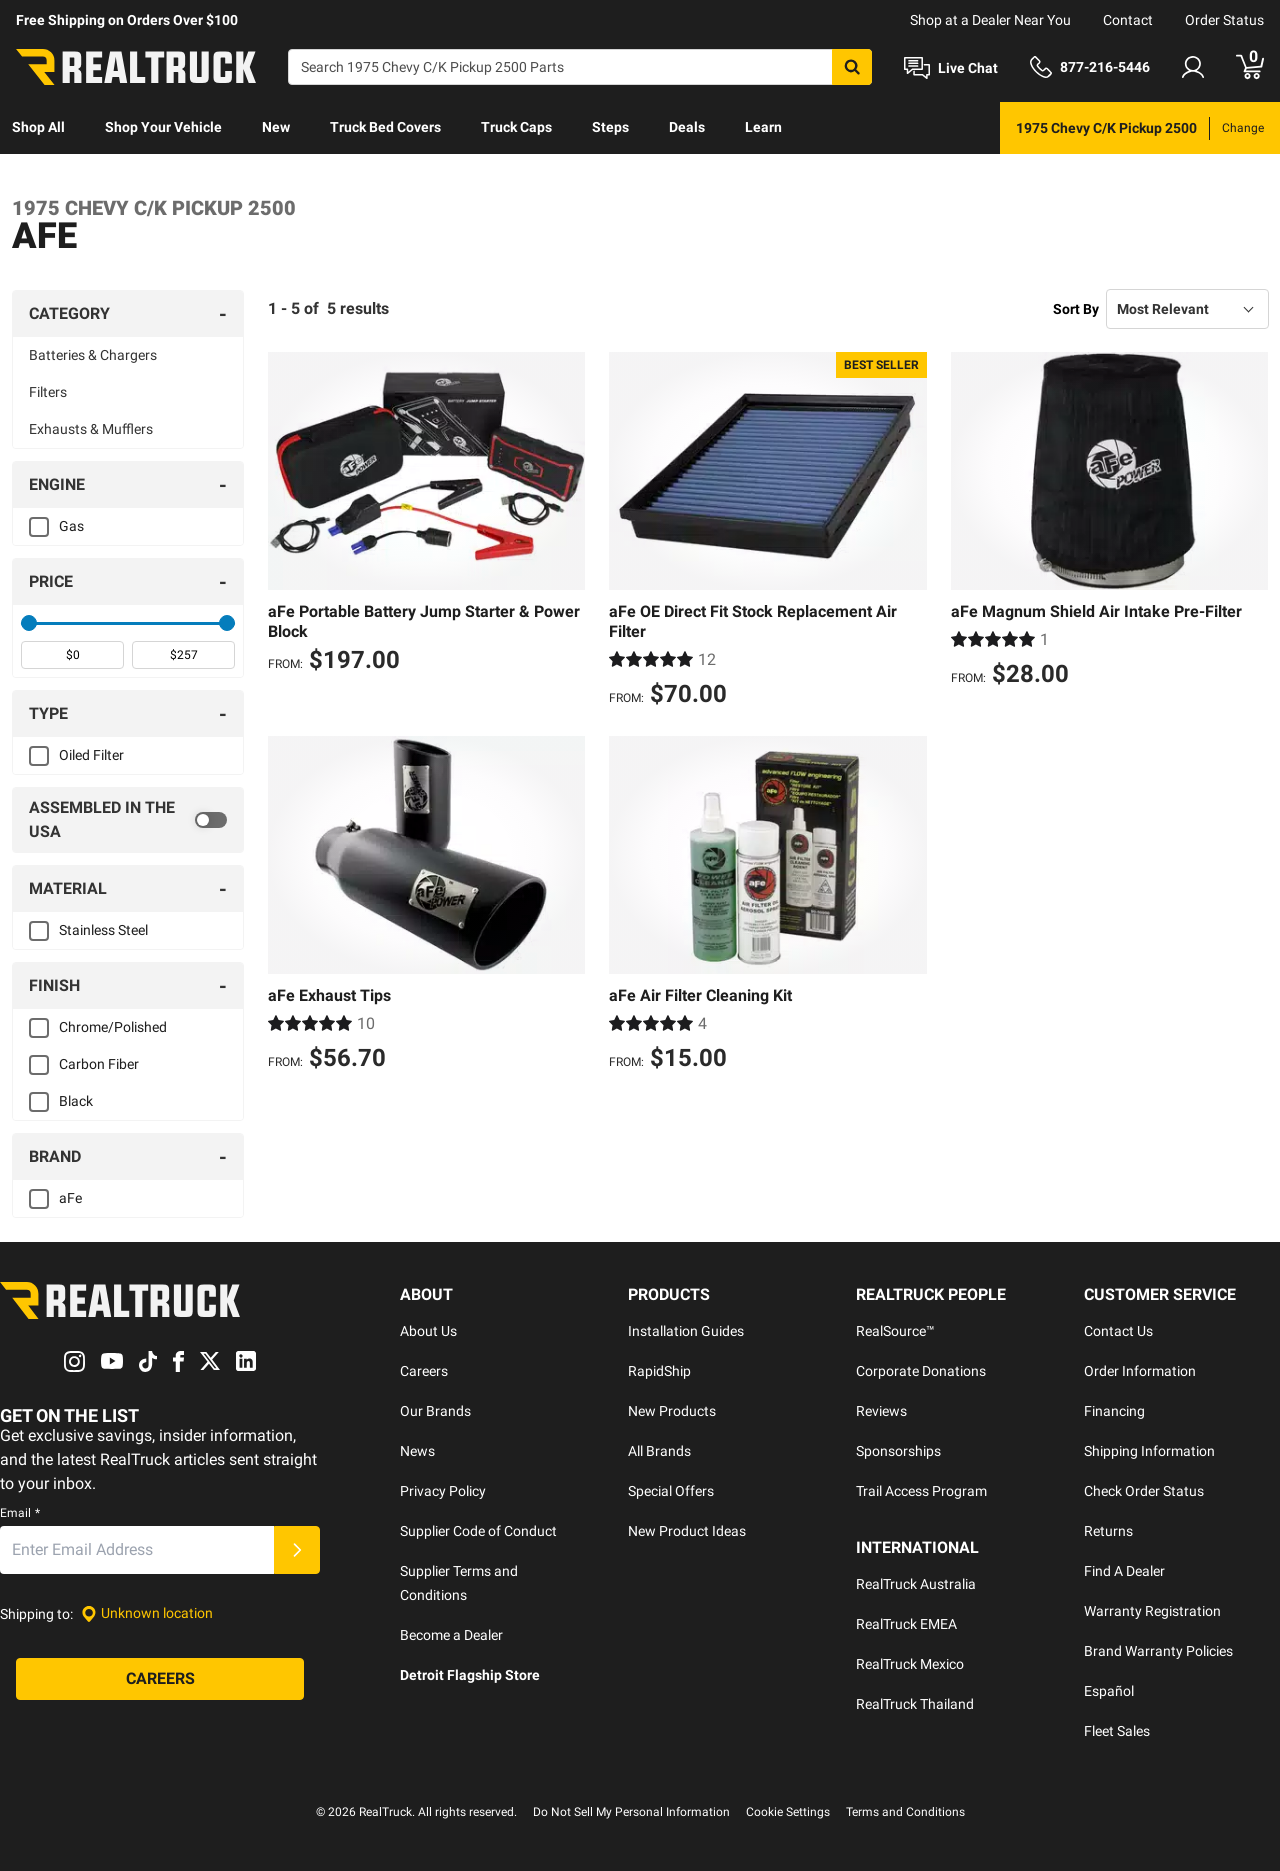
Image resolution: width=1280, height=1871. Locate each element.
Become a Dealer (451, 1635)
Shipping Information (1149, 1451)
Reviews (881, 1411)
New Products (672, 1411)
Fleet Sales (1117, 1731)
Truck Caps (516, 127)
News (417, 1451)
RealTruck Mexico (910, 1664)
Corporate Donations (921, 1371)
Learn (763, 127)
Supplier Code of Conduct (478, 1531)
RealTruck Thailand (915, 1704)
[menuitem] (38, 128)
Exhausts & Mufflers (91, 429)
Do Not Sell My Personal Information (631, 1812)
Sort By (1076, 309)
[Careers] (160, 1679)
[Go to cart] (1250, 67)
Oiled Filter (91, 755)
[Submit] (297, 1550)
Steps (610, 127)
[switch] (128, 820)
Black (76, 1101)
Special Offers (671, 1491)
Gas (71, 526)
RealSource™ (895, 1331)
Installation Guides (686, 1331)
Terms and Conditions (905, 1812)
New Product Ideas (687, 1531)
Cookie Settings (788, 1812)
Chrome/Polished (113, 1027)
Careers (424, 1371)
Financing (1114, 1411)
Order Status (1224, 20)
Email (20, 1513)
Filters (48, 392)
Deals (687, 127)
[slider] (29, 623)
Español (1109, 1691)
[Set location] (147, 1613)
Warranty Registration (1152, 1611)
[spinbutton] (72, 655)
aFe (70, 1198)
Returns (1108, 1531)
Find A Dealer (1124, 1571)
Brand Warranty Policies (1158, 1651)
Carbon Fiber (99, 1064)
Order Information (1140, 1371)
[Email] (137, 1550)
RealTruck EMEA (906, 1624)
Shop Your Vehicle (163, 127)
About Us (428, 1331)
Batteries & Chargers (93, 355)
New (276, 127)
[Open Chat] (951, 68)
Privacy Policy (443, 1491)
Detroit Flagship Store (470, 1675)
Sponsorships (898, 1451)
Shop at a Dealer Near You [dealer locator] (990, 20)
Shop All (38, 127)
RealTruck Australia (916, 1584)
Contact (1128, 20)
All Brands (659, 1451)
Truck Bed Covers (385, 127)
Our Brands (435, 1411)
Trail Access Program (921, 1491)
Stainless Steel (103, 930)
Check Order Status (1144, 1491)
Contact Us (1118, 1331)
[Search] (580, 67)
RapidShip (659, 1371)
